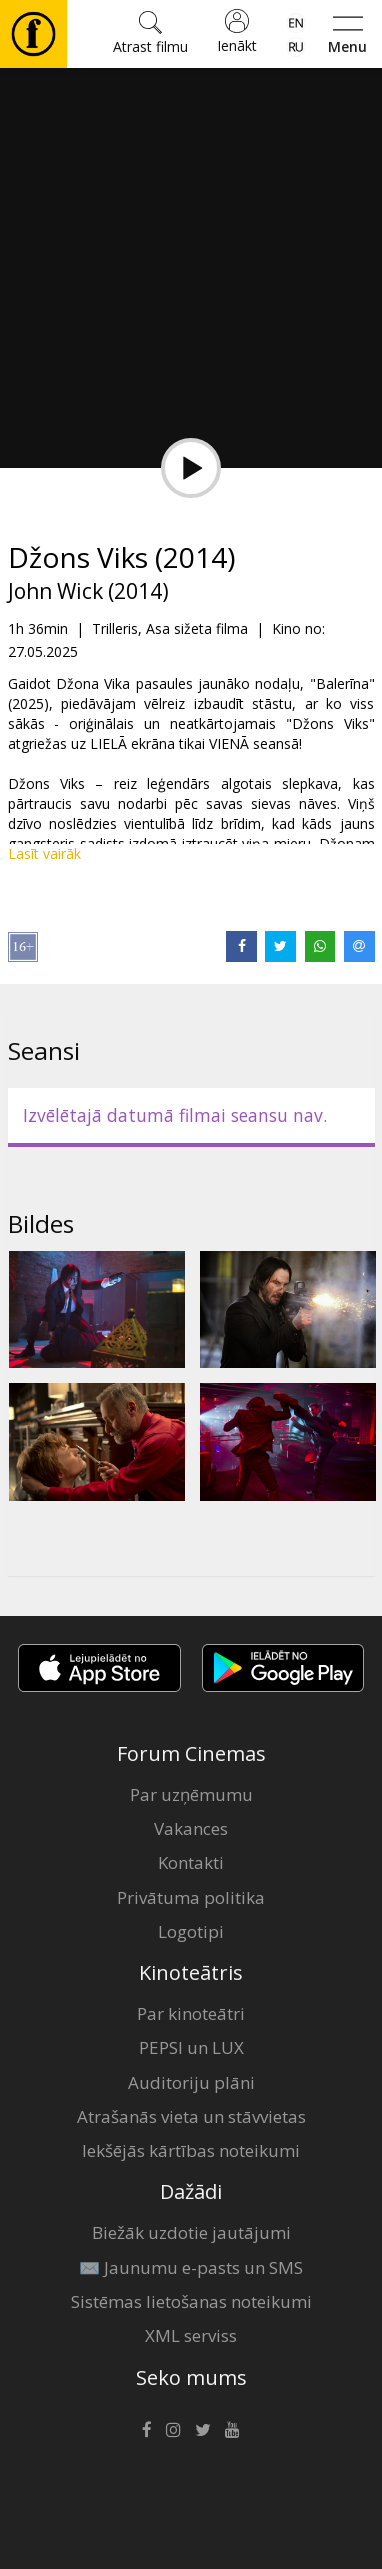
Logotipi (191, 1931)
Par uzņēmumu (191, 1794)
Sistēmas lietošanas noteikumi (191, 2301)
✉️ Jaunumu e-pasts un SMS (191, 2267)
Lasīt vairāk (44, 853)
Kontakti (191, 1862)
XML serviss (191, 2335)
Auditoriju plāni (191, 2082)
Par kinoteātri (191, 2013)
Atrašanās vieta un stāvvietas (191, 2116)
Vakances (191, 1828)
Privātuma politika (191, 1897)
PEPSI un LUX (191, 2047)
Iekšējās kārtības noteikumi (191, 2150)
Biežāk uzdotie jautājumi (191, 2232)
